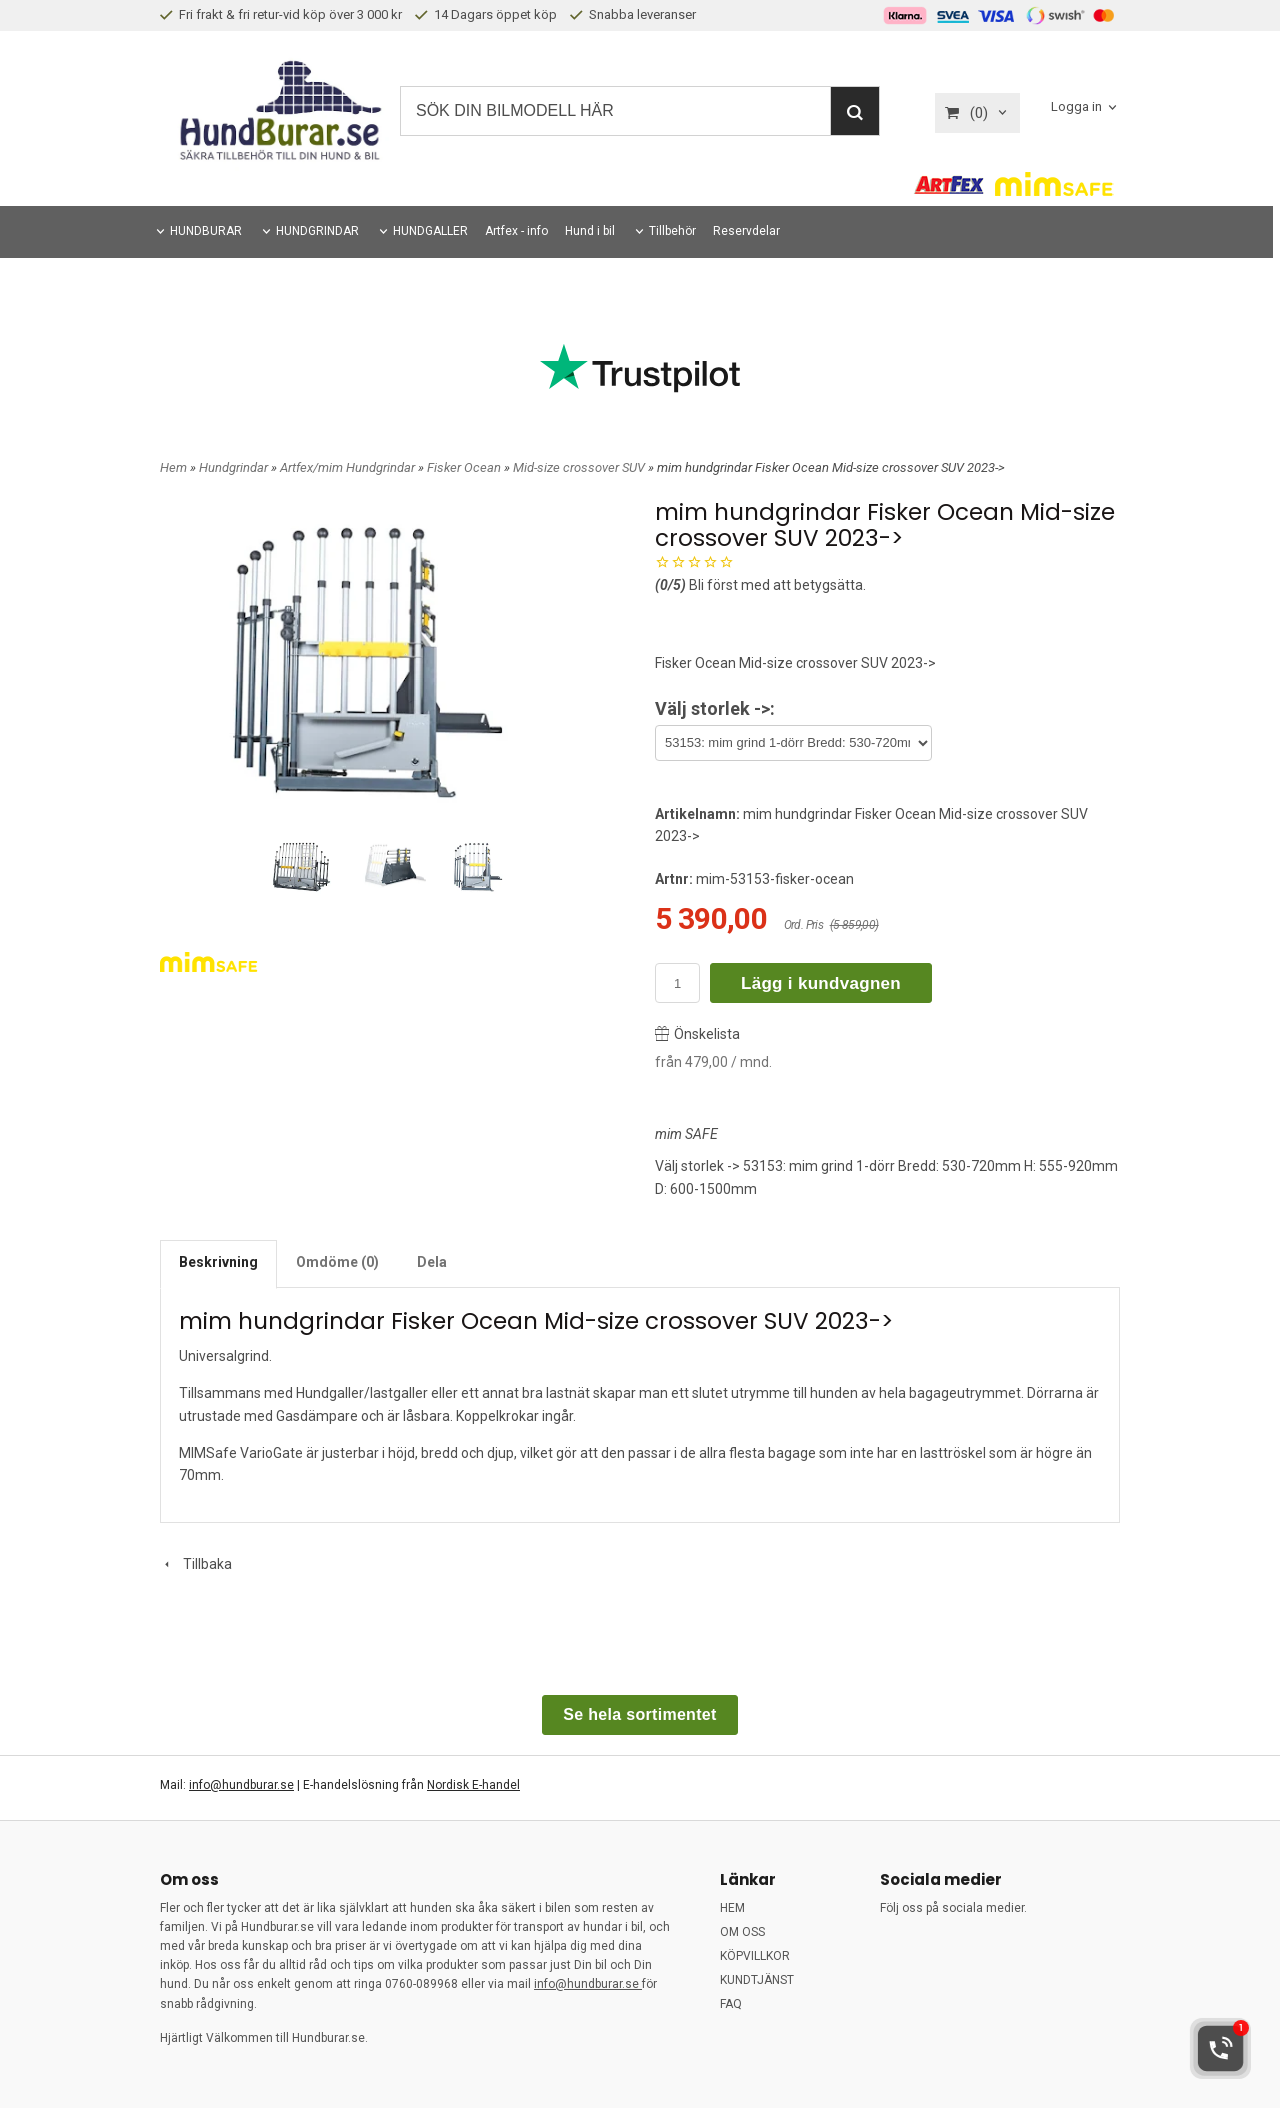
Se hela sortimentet (639, 1714)
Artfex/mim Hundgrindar (349, 467)
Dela (432, 1262)
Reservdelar (746, 231)
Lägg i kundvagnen (821, 983)
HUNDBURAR (206, 231)
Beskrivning (218, 1262)
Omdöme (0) (337, 1262)
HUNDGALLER (430, 231)
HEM (732, 1908)
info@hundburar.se (241, 1785)
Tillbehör (672, 231)
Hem (173, 467)
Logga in (1076, 107)
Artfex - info (516, 231)
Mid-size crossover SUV (580, 467)
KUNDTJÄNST (757, 1980)
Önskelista (697, 1034)
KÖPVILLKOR (755, 1956)
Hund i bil (590, 231)
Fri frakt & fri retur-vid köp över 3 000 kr (281, 14)
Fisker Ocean (465, 467)
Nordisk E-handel (473, 1785)
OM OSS (742, 1932)
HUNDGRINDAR (317, 231)
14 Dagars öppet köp (486, 14)
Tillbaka (196, 1564)
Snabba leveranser (633, 14)
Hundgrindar (235, 467)
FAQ (731, 2004)
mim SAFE (686, 1134)
